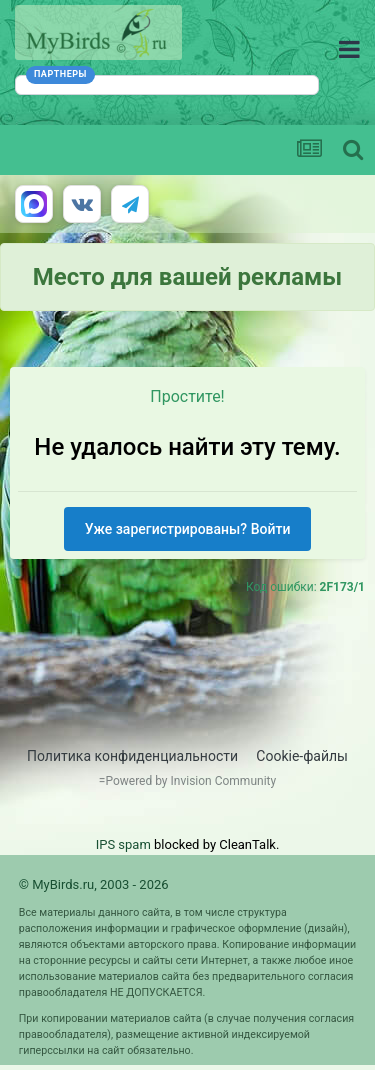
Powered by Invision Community (190, 781)
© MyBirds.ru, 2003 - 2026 (94, 884)
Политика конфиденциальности (132, 756)
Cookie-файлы (302, 756)
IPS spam (123, 844)
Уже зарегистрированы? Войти (188, 529)
